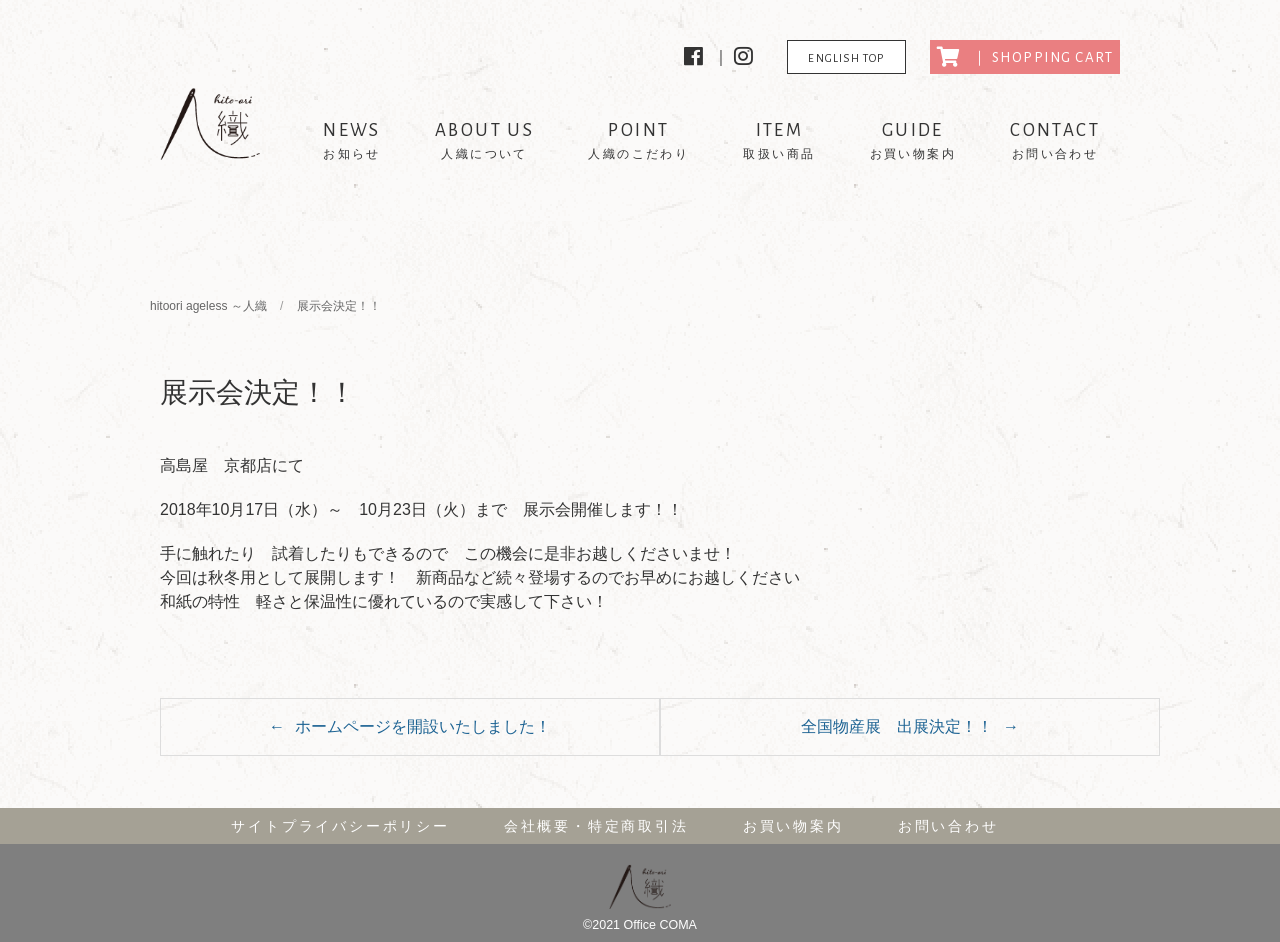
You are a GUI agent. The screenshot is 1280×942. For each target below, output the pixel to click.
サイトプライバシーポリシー (340, 826)
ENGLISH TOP (846, 58)
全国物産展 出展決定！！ (897, 726)
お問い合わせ (948, 826)
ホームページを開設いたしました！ (423, 726)
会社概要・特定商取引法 (596, 826)
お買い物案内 (793, 826)
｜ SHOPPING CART (1025, 57)
